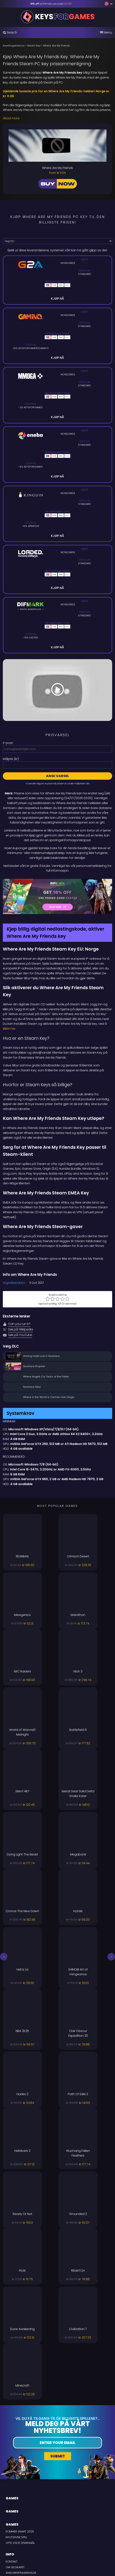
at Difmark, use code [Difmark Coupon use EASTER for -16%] (51, 3)
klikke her (9, 998)
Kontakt (11, 2531)
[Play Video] (57, 690)
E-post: (8, 743)
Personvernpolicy (19, 2554)
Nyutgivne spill (16, 2507)
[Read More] (57, 118)
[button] (4, 1926)
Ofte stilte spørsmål (20, 2513)
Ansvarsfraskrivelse (21, 2543)
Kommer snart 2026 (20, 2501)
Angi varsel (57, 775)
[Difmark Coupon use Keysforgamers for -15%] (57, 881)
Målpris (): (11, 759)
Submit (57, 2426)
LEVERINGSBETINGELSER (21, 2548)
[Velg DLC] (57, 241)
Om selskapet (15, 2537)
